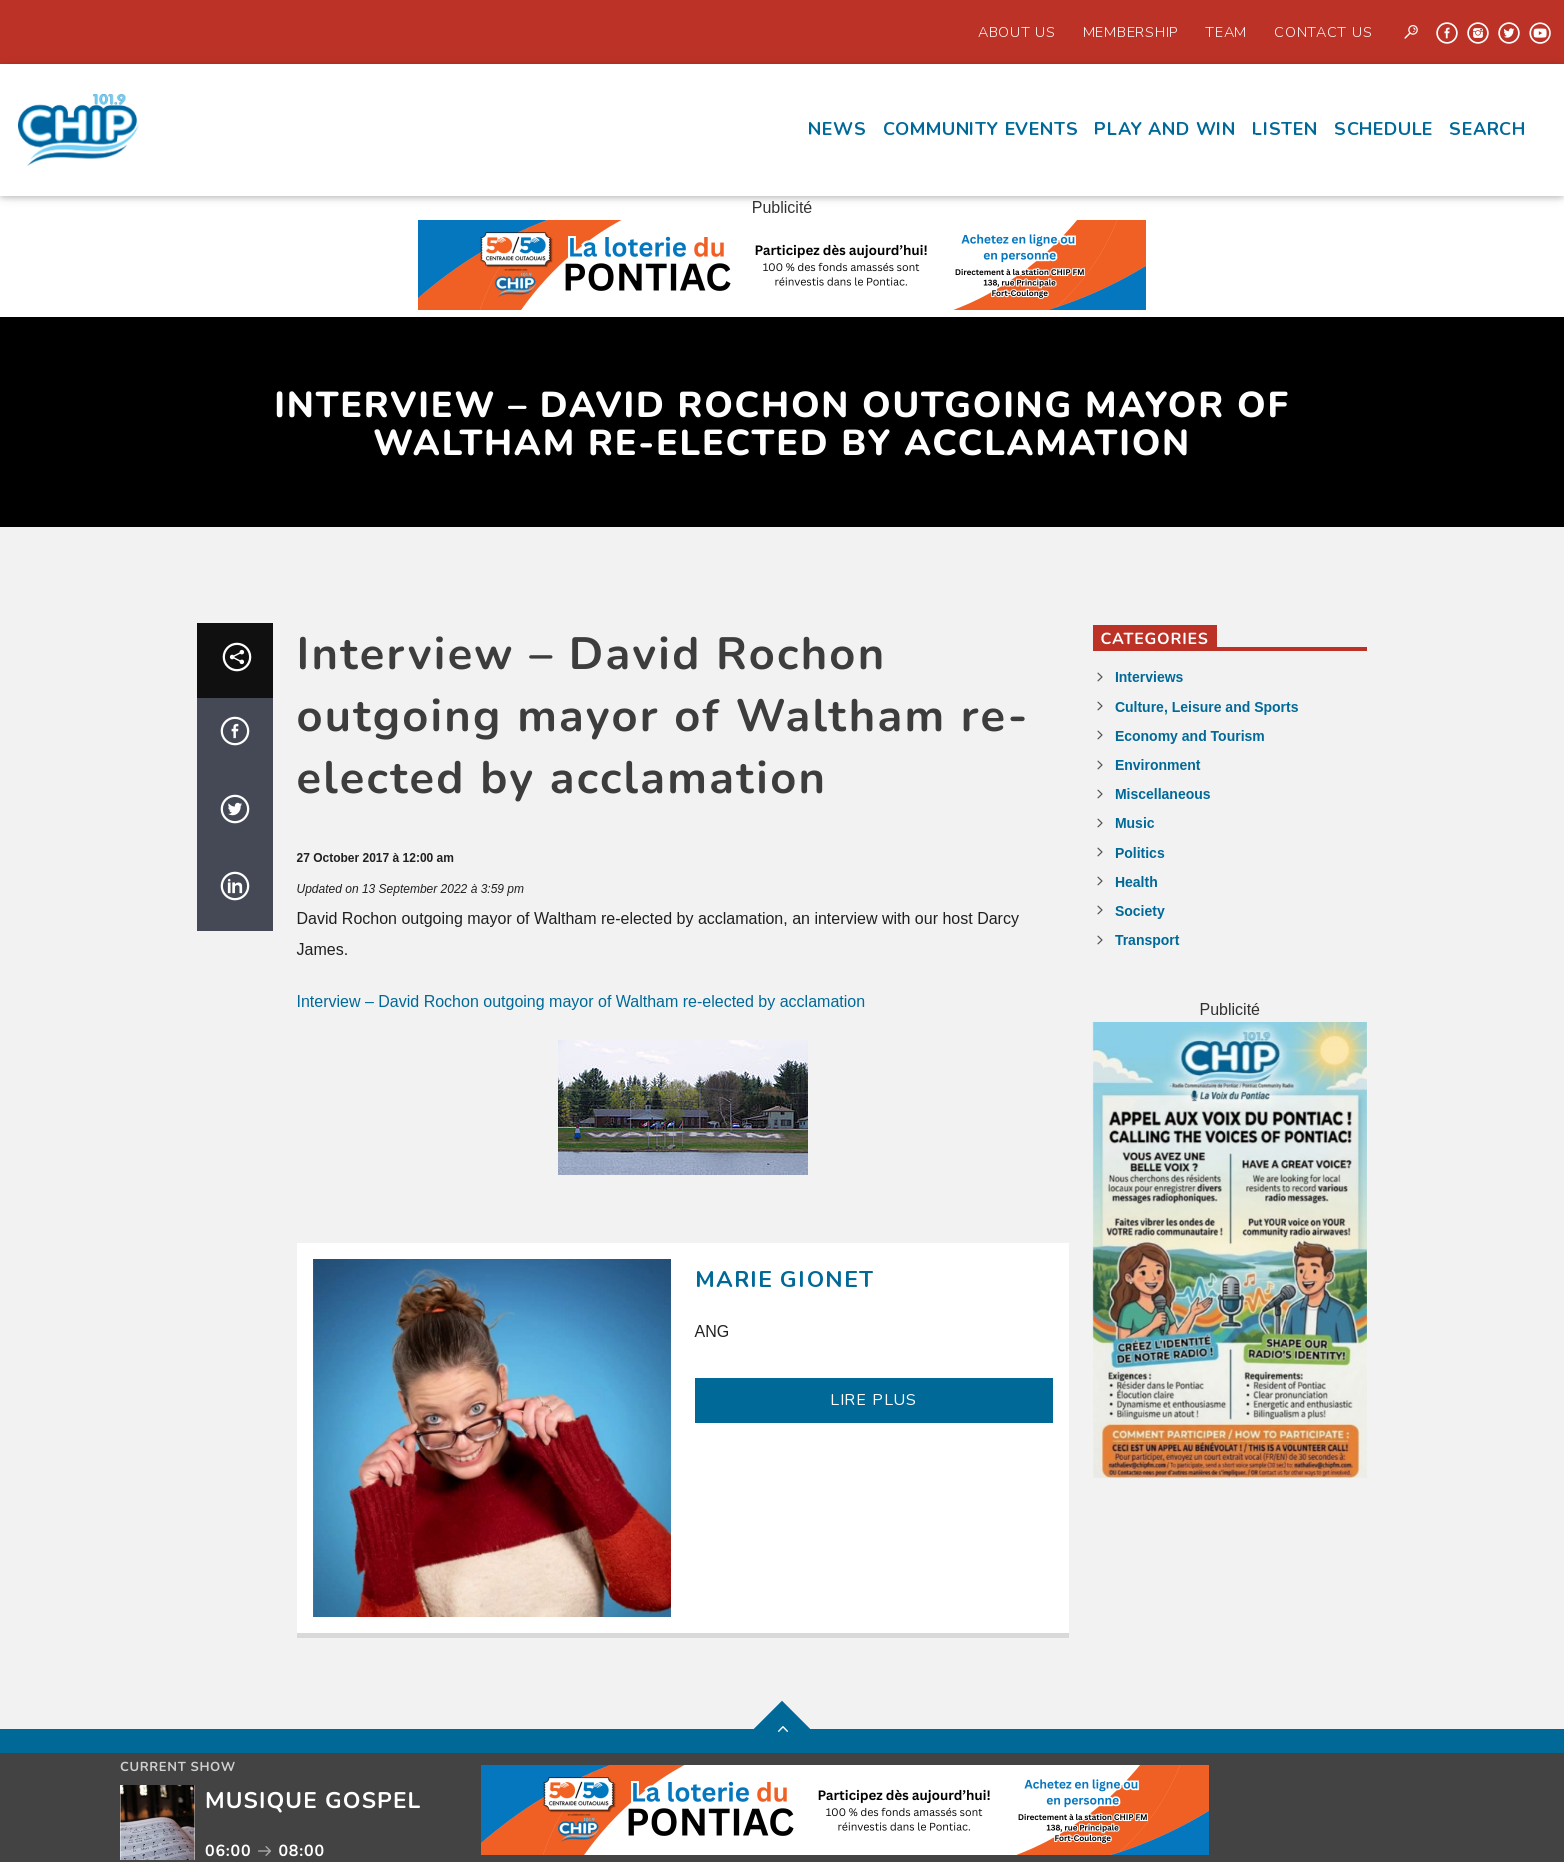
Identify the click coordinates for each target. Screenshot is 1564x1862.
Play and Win (1165, 129)
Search (1487, 129)
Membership (1130, 32)
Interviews (1149, 677)
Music (1135, 823)
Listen (1285, 129)
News (837, 129)
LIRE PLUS (873, 1400)
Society (1140, 911)
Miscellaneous (1163, 794)
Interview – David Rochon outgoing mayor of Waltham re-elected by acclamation (581, 1001)
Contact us (1323, 32)
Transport (1147, 940)
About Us (1017, 32)
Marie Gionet (785, 1279)
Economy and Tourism (1190, 736)
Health (1136, 882)
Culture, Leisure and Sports (1207, 707)
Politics (1140, 853)
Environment (1158, 765)
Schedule (1383, 129)
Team (1226, 32)
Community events (981, 129)
